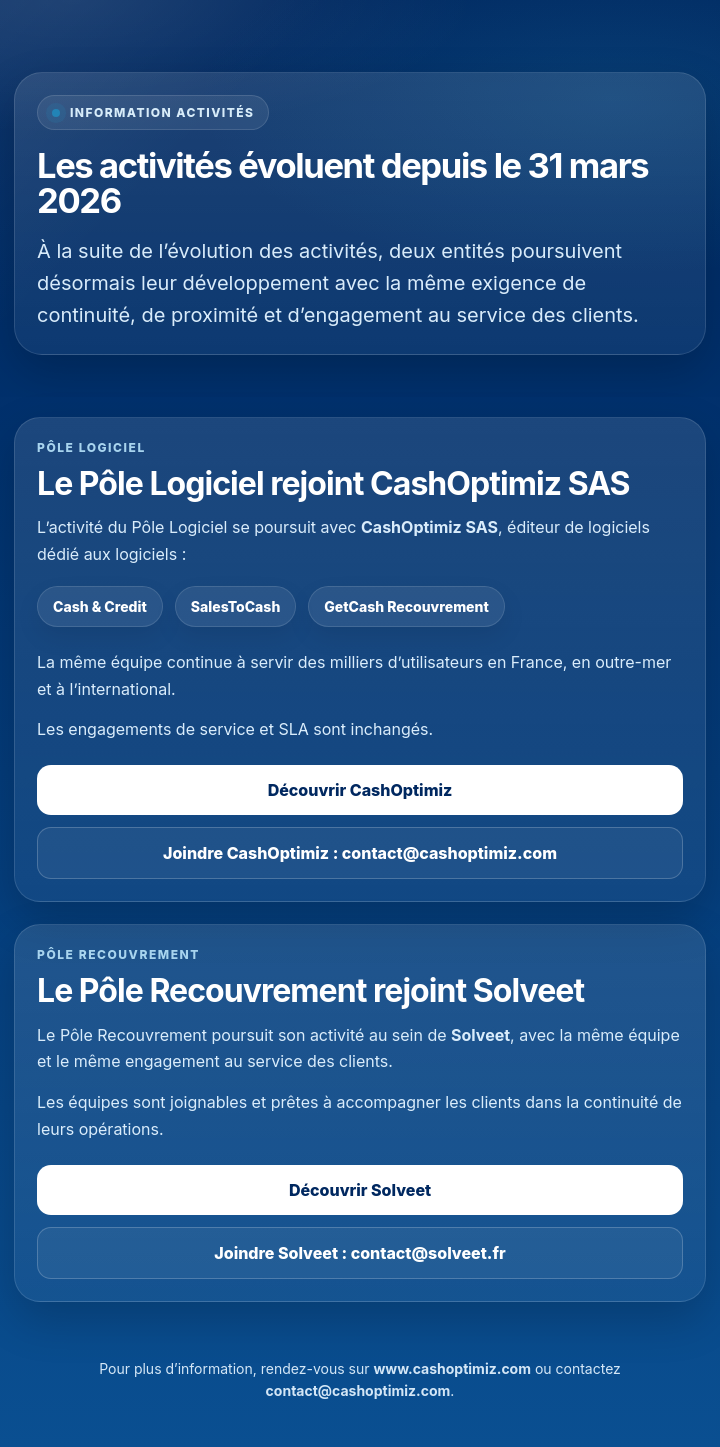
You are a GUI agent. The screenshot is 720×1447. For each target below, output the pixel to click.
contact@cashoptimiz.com (358, 1390)
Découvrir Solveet (360, 1190)
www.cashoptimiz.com (452, 1368)
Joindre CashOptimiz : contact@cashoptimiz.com (360, 853)
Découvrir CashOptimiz (360, 790)
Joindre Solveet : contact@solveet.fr (359, 1253)
